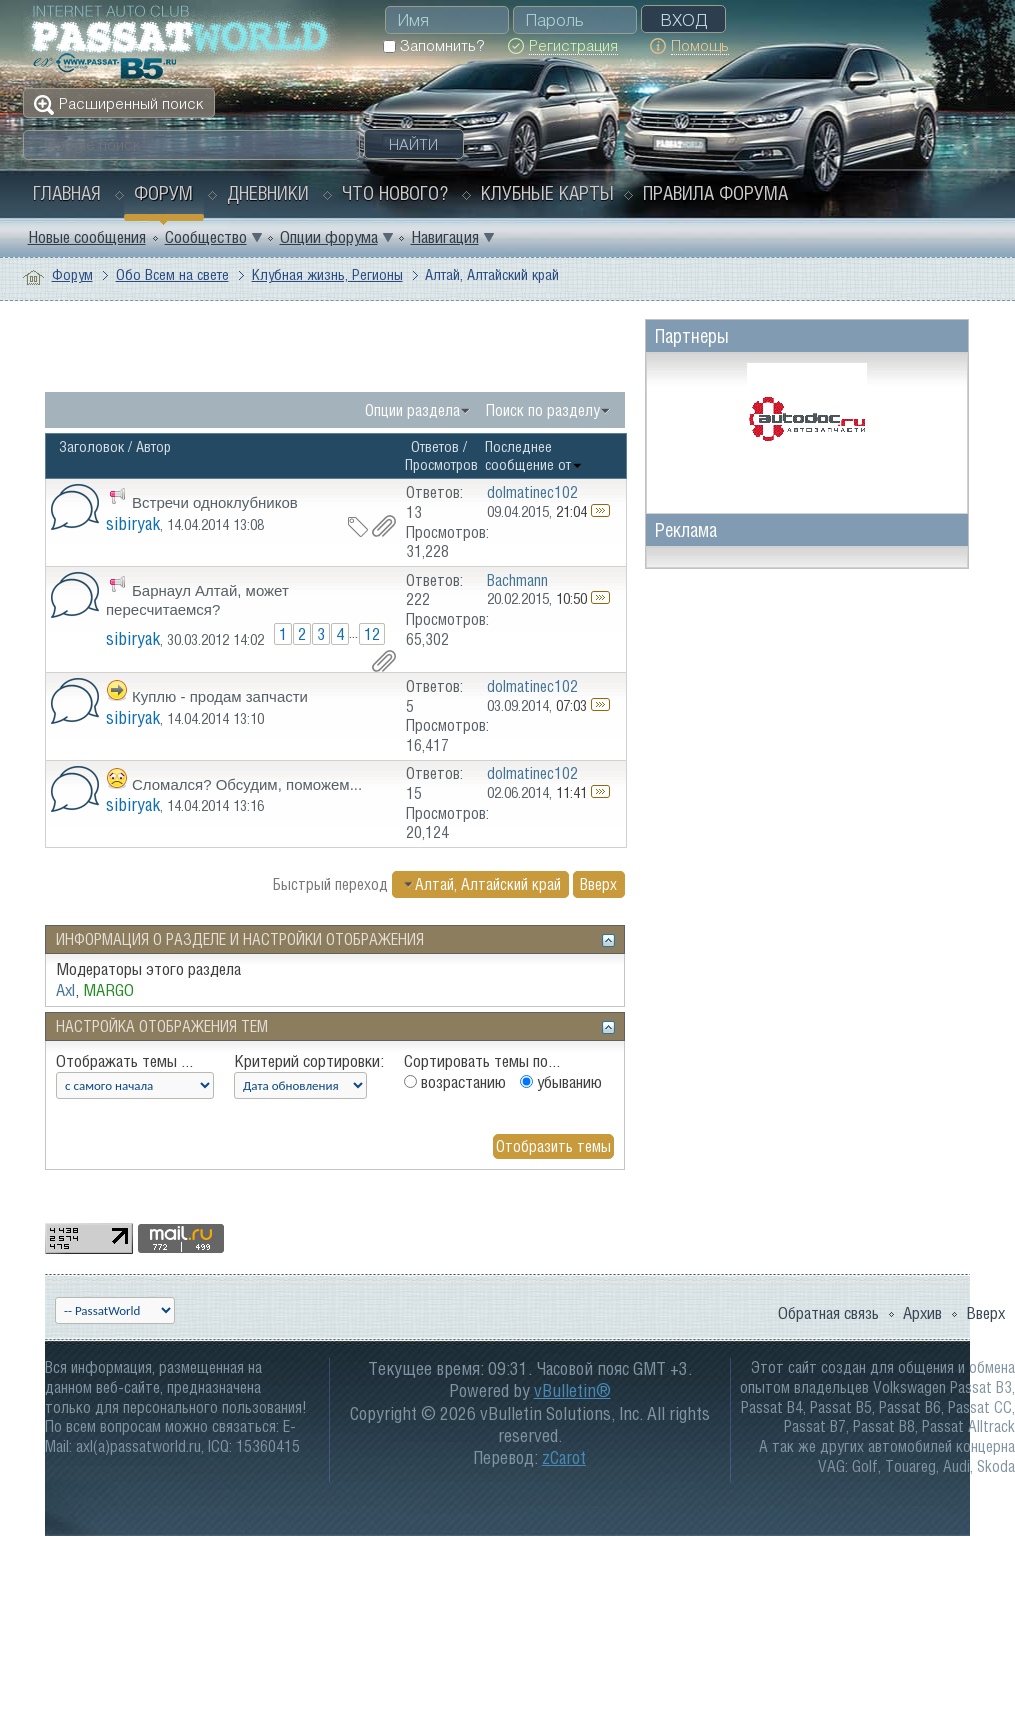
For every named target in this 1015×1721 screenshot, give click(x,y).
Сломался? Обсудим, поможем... (247, 784)
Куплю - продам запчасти (220, 696)
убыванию (561, 1082)
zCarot (564, 1457)
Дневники (268, 193)
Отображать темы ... (124, 1061)
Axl (65, 990)
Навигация (445, 237)
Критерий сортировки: (309, 1061)
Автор (153, 446)
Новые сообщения (87, 237)
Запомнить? (433, 45)
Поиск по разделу (543, 410)
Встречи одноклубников (215, 502)
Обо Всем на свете (172, 274)
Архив (922, 1313)
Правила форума (715, 193)
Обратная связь (828, 1313)
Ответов (435, 446)
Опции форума (329, 237)
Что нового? (395, 193)
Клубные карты (547, 193)
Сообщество (206, 237)
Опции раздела (412, 410)
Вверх (598, 884)
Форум (163, 193)
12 (372, 634)
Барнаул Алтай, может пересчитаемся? (197, 600)
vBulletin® (572, 1390)
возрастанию (455, 1082)
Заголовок (91, 446)
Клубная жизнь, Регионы (327, 274)
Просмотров (441, 464)
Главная (67, 193)
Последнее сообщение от (534, 455)
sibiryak (133, 523)
